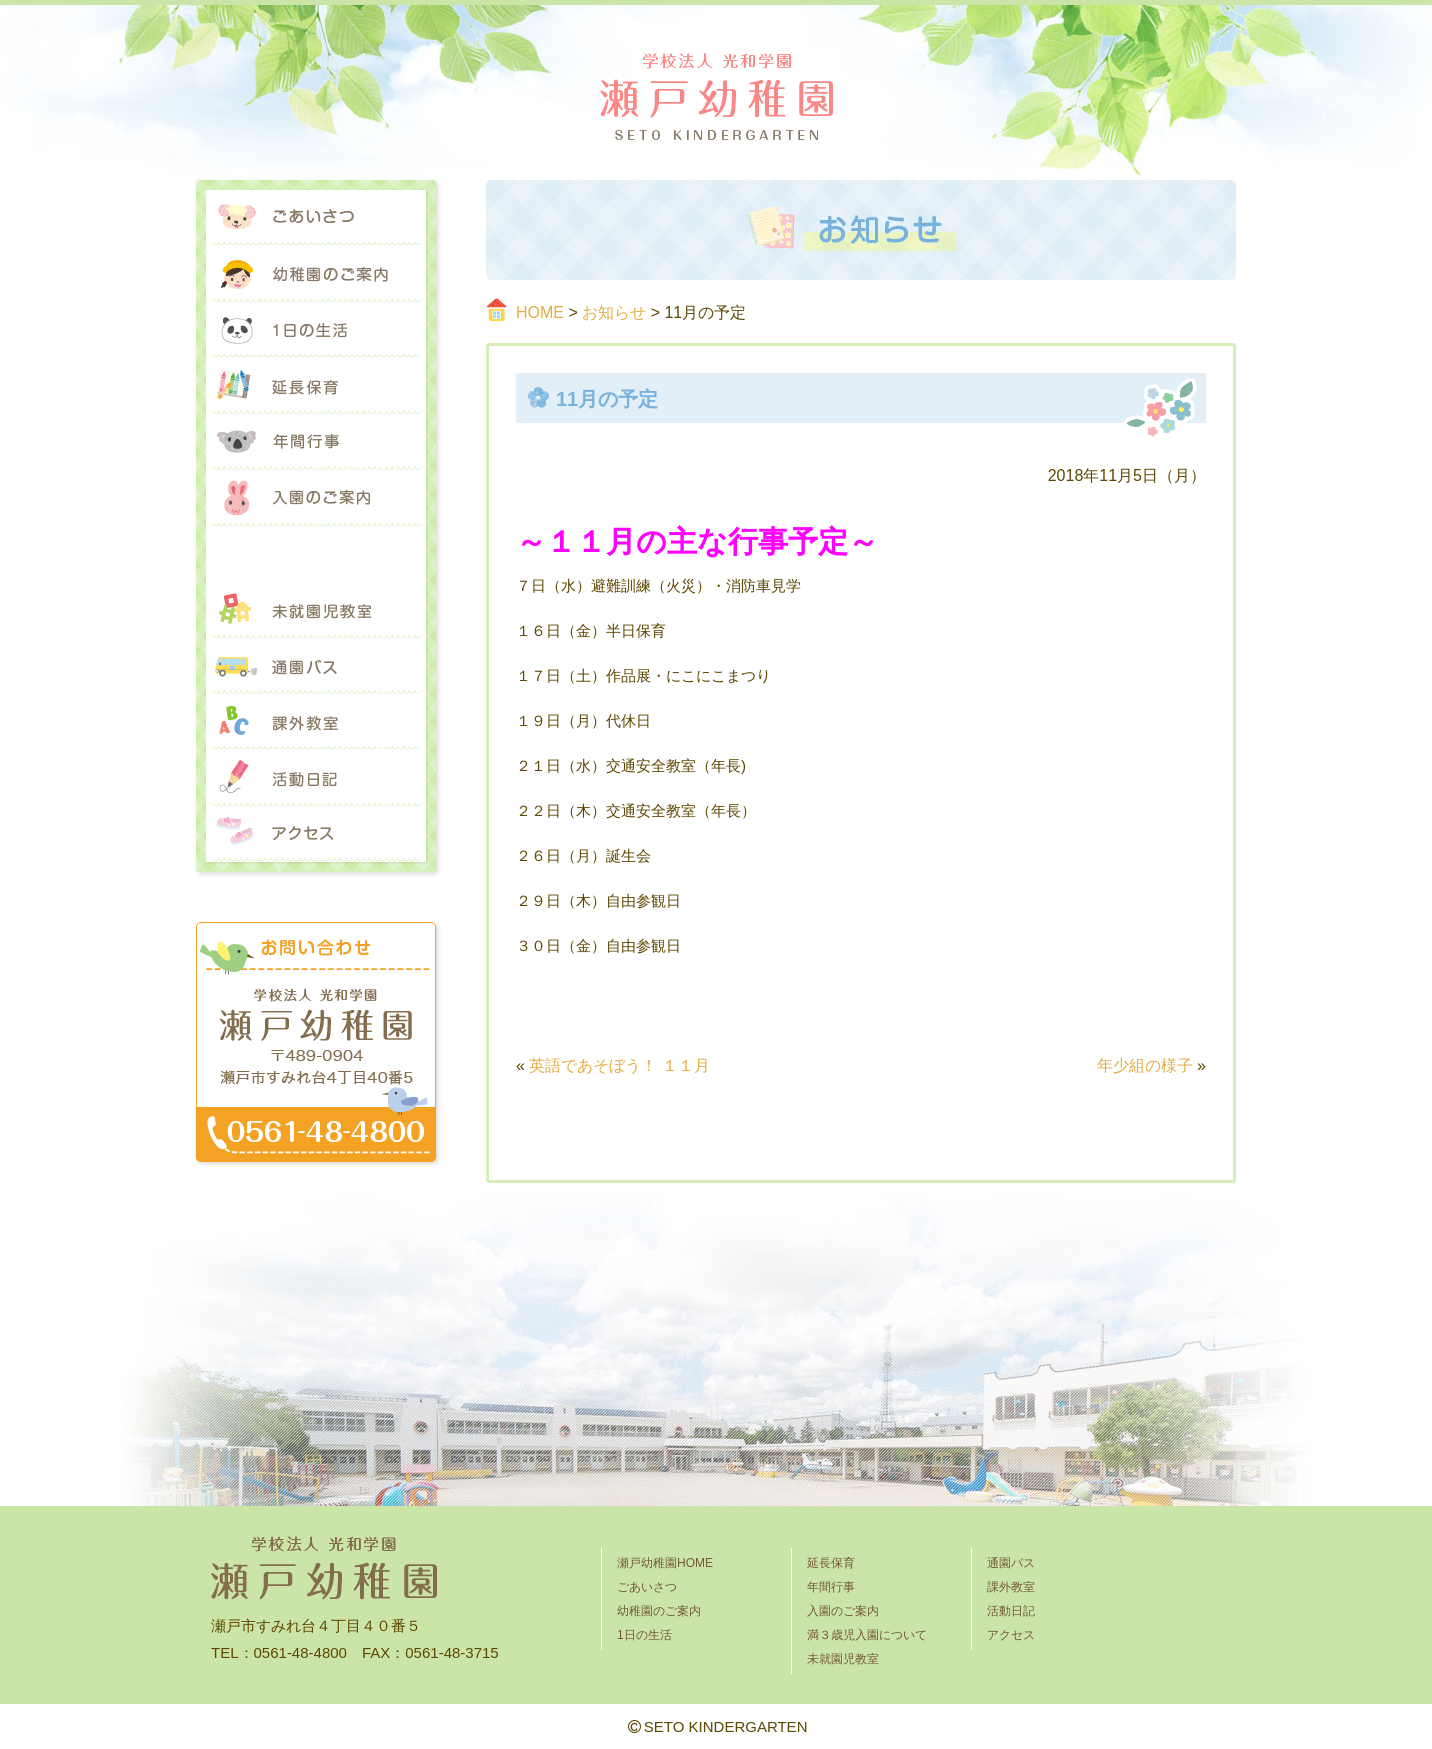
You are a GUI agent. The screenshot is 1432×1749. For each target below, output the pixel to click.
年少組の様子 (1145, 1065)
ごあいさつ (316, 218)
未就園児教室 (316, 610)
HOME (540, 312)
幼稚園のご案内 (316, 274)
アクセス (316, 834)
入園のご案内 (316, 498)
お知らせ (614, 312)
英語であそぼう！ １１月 (619, 1065)
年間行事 (316, 442)
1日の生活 (316, 330)
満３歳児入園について (316, 554)
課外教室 (316, 722)
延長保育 (316, 386)
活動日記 (316, 778)
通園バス (316, 666)
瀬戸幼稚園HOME (665, 1563)
